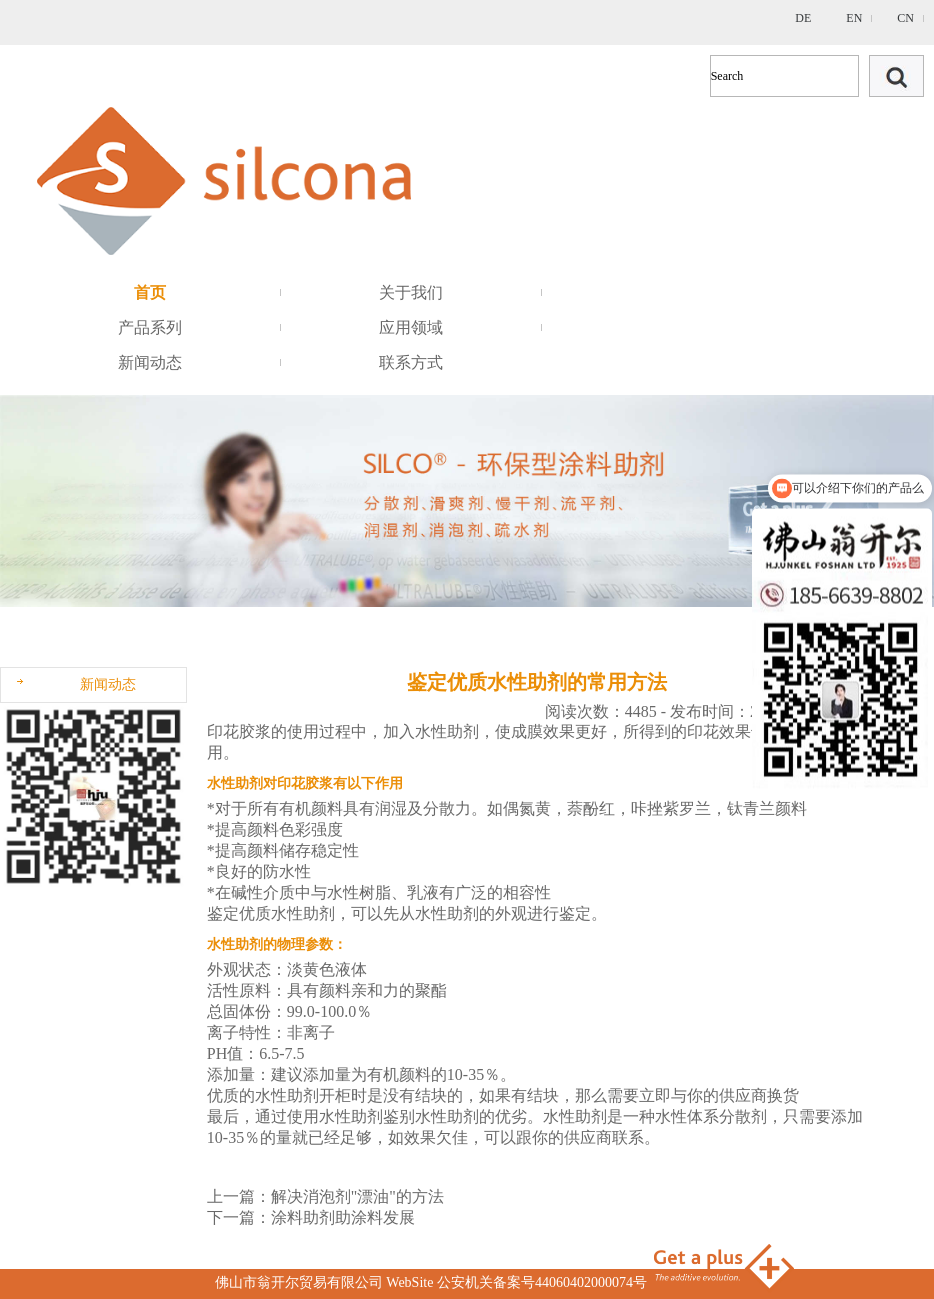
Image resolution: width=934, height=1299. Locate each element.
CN (905, 18)
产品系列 (150, 327)
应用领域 (411, 327)
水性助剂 (303, 913)
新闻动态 (150, 362)
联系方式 (411, 362)
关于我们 (411, 292)
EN (854, 18)
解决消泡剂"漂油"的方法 (357, 1196)
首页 (150, 292)
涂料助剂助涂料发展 (343, 1217)
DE (803, 18)
